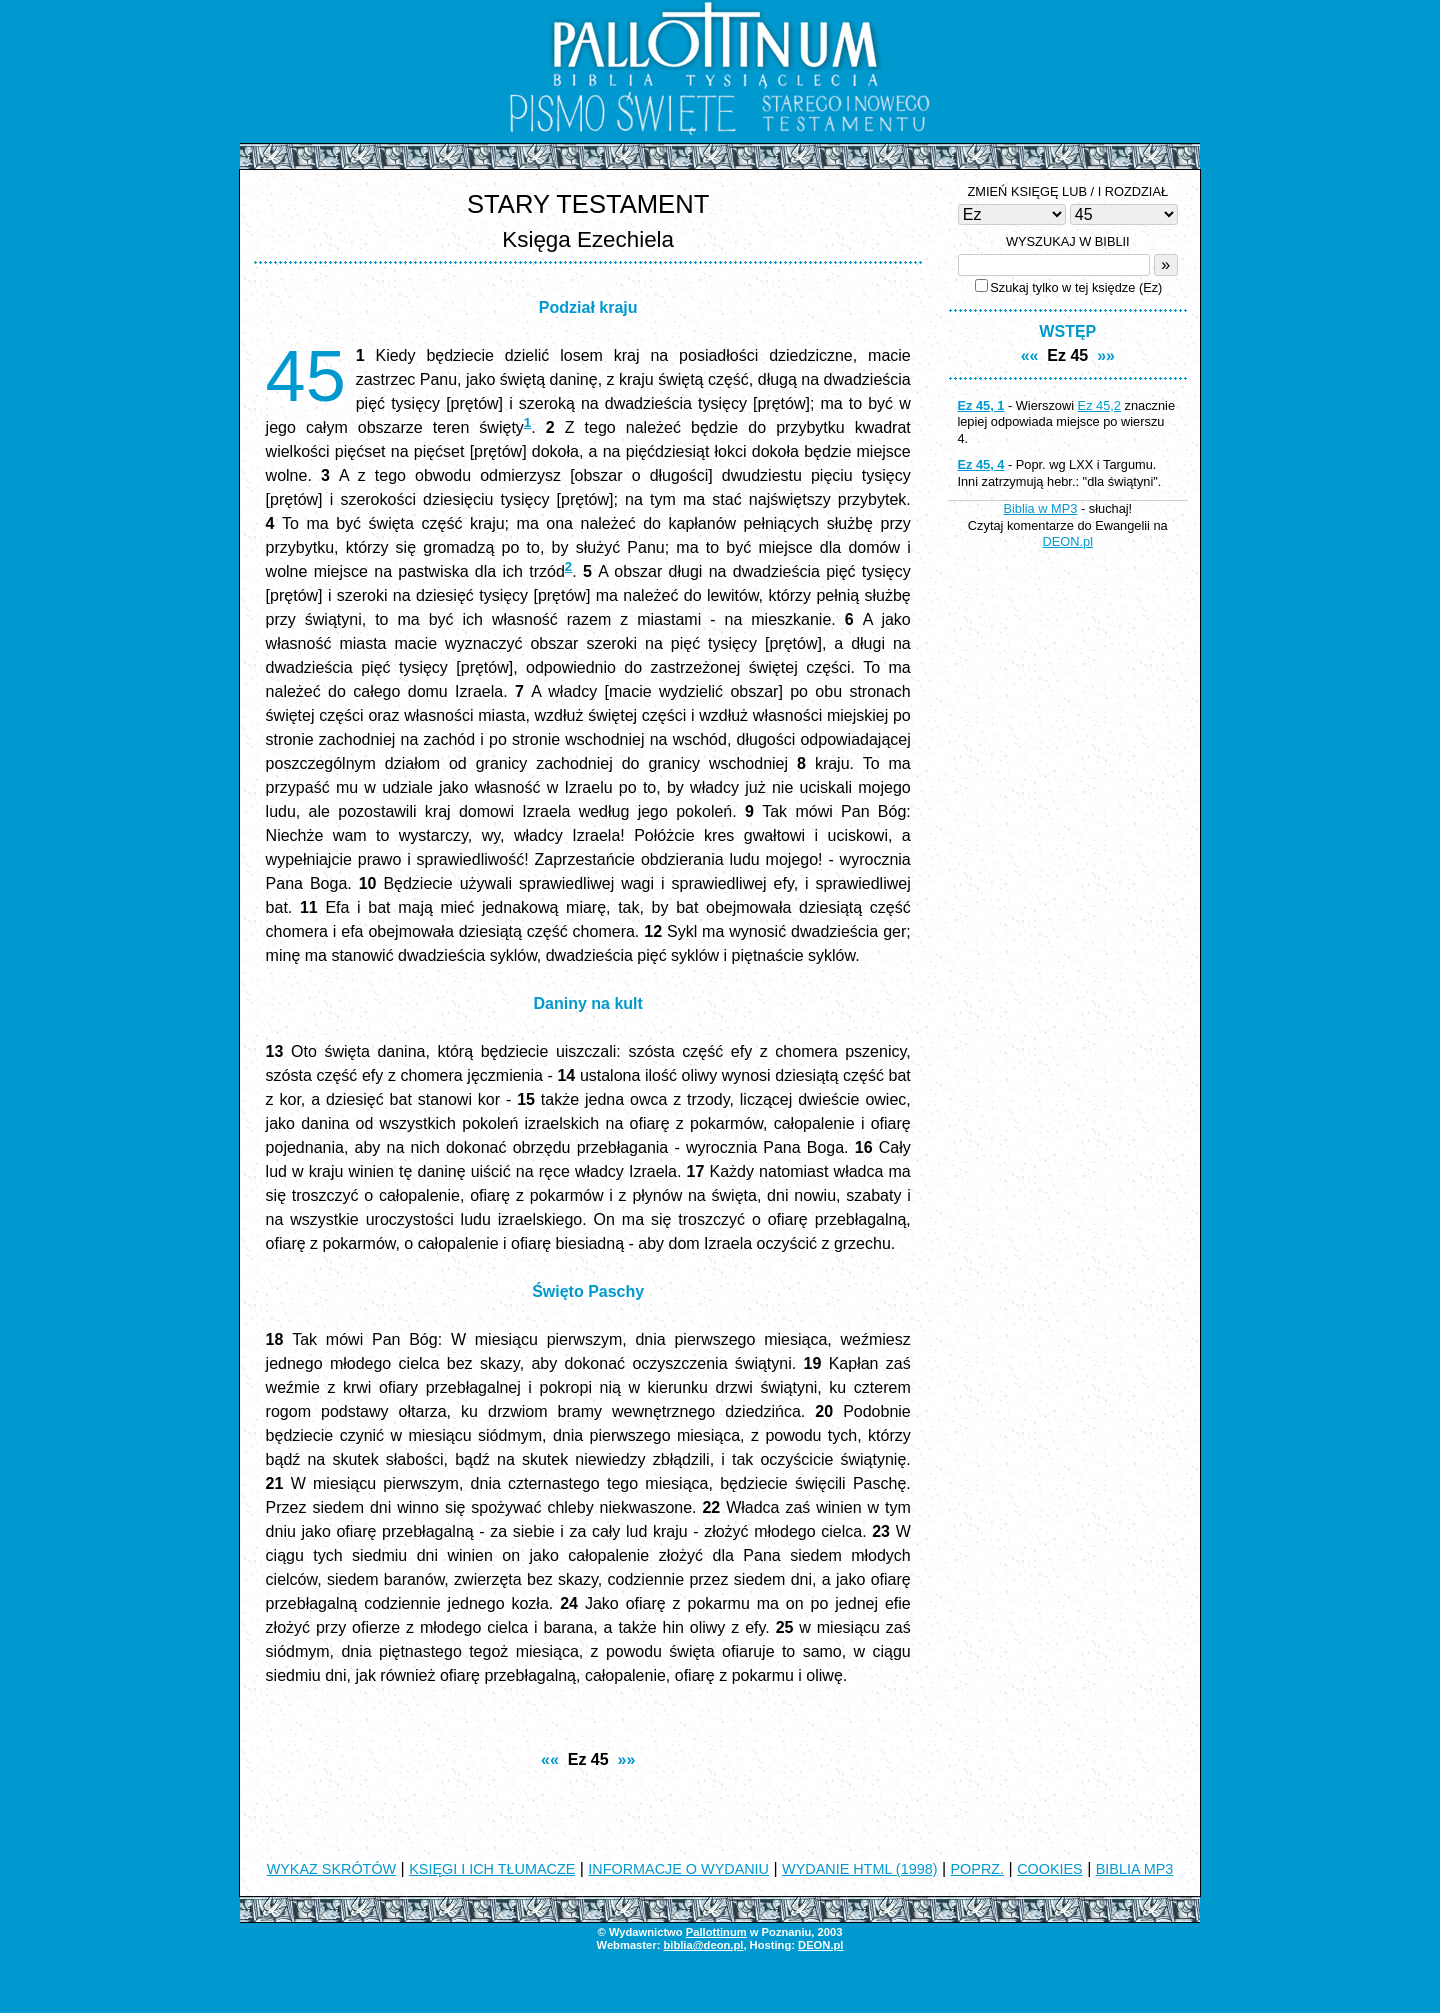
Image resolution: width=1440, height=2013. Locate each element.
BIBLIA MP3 (1135, 1869)
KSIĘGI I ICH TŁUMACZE (492, 1869)
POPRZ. (978, 1869)
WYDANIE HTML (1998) (859, 1869)
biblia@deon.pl (703, 1945)
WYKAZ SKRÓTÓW (332, 1869)
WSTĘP (1067, 331)
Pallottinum (716, 1932)
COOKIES (1050, 1869)
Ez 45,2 (1099, 405)
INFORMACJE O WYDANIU (678, 1869)
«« (550, 1759)
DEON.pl (1068, 541)
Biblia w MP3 (1040, 508)
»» (627, 1759)
